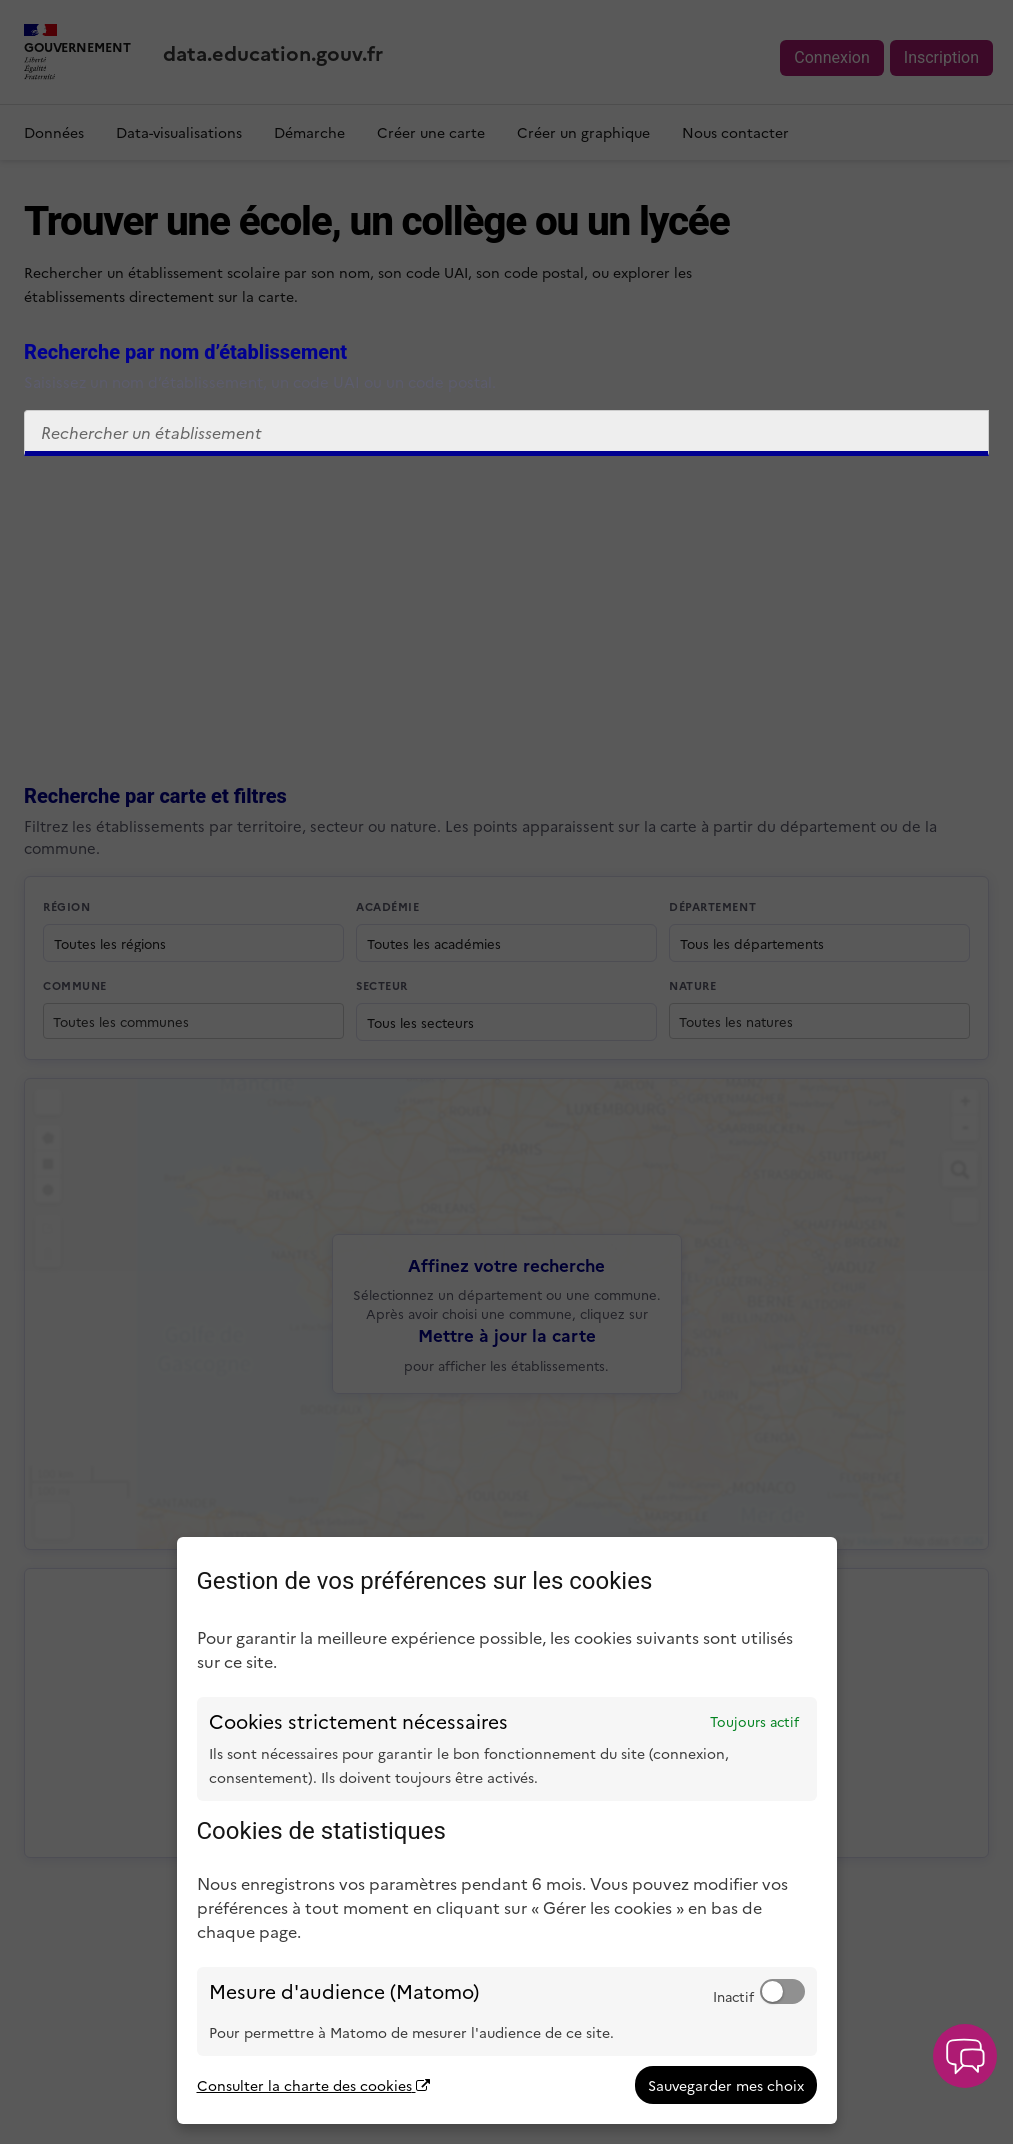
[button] (965, 2056)
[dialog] (507, 1830)
